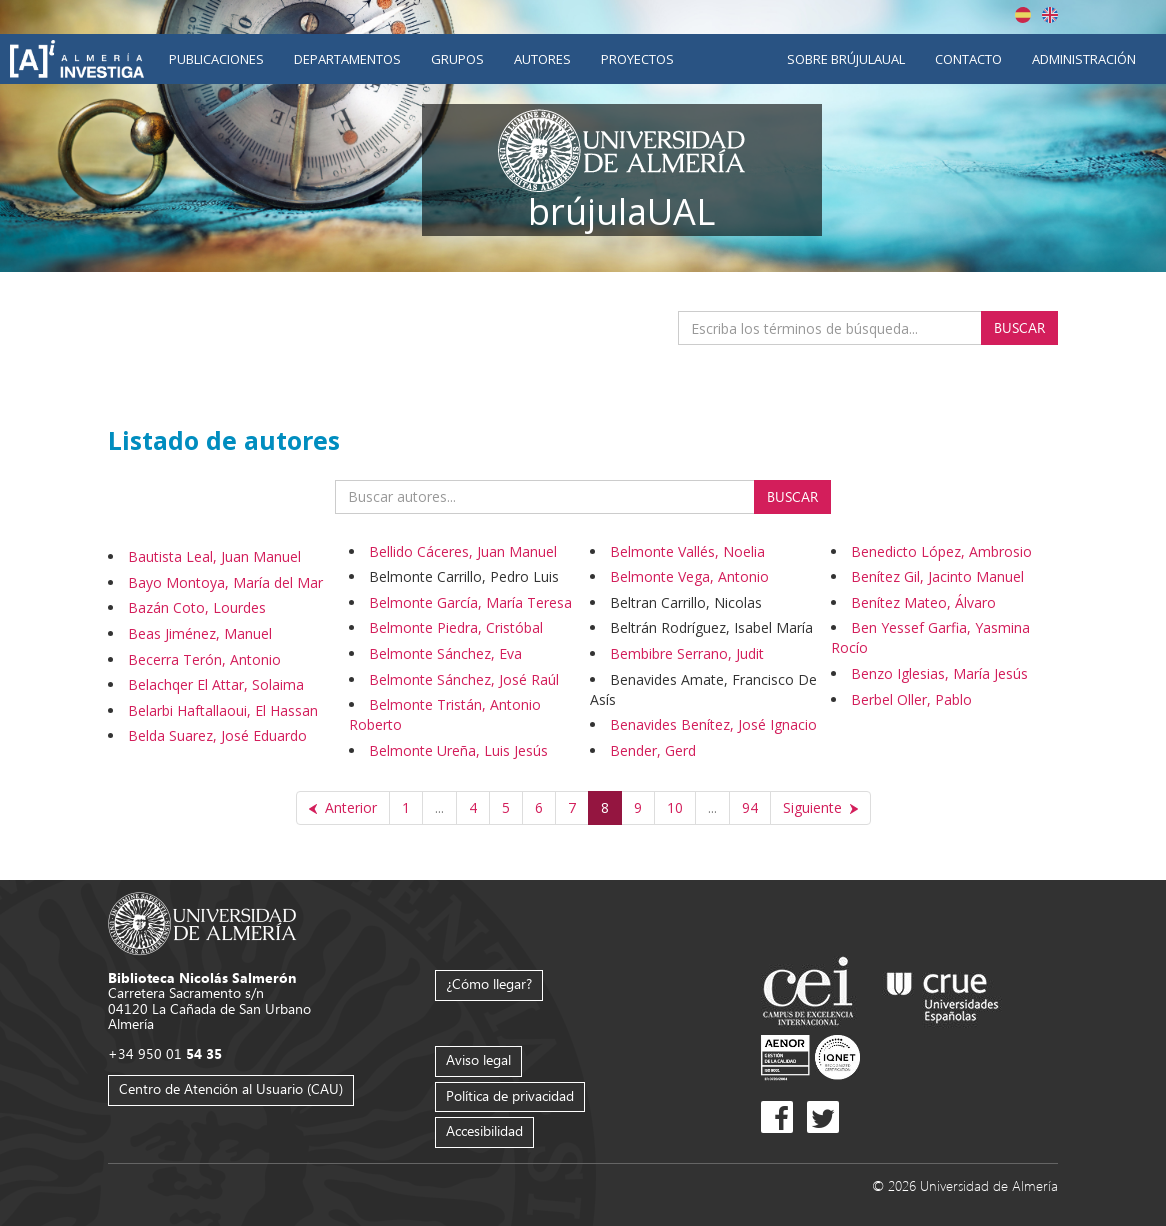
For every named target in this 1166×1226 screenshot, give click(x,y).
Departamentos (347, 59)
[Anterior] (343, 808)
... (439, 807)
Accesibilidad (484, 1130)
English (1050, 15)
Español (1023, 15)
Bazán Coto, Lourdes (197, 607)
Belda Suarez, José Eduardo (217, 735)
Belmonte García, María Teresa (470, 602)
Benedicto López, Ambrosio (941, 551)
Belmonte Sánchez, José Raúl (464, 679)
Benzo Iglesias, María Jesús (939, 673)
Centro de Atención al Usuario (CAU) (231, 1088)
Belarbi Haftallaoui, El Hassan (223, 710)
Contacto (968, 59)
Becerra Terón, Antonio (204, 659)
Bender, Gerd (653, 750)
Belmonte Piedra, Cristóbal (456, 627)
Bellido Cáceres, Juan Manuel (463, 551)
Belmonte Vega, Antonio (689, 576)
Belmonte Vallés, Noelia (687, 551)
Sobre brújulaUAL (846, 59)
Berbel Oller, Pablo (911, 699)
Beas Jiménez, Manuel (200, 633)
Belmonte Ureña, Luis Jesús (458, 750)
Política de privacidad (510, 1095)
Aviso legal (478, 1059)
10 (675, 807)
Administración (1084, 59)
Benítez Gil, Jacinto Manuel (937, 576)
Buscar (1019, 327)
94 (750, 807)
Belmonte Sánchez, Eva (445, 653)
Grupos (457, 59)
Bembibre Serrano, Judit (687, 653)
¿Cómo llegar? (489, 983)
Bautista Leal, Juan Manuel (214, 556)
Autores (542, 59)
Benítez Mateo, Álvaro (923, 602)
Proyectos (637, 59)
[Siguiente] (820, 808)
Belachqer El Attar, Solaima (216, 684)
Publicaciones (216, 59)
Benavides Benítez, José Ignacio (713, 724)
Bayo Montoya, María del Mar (225, 582)
